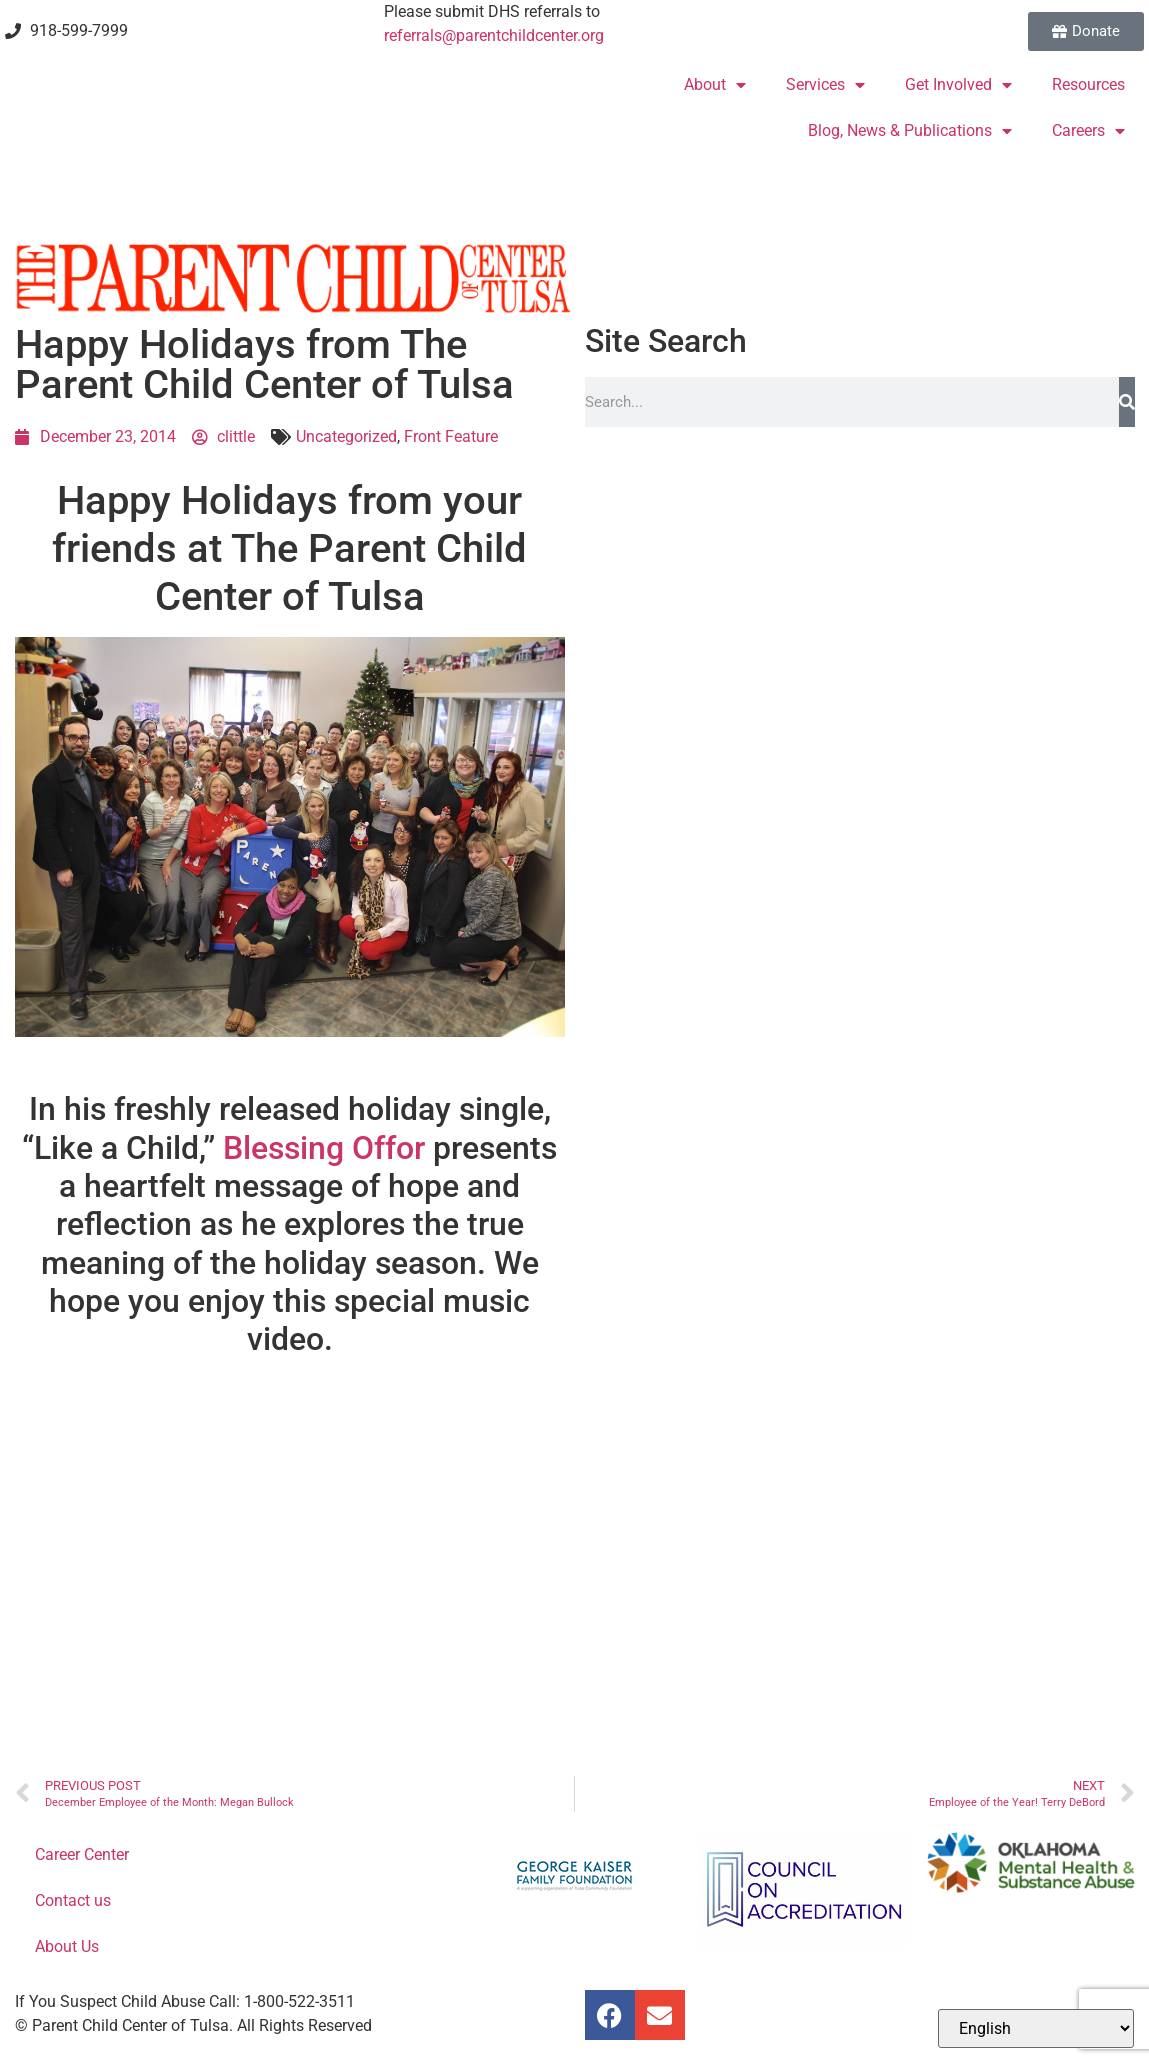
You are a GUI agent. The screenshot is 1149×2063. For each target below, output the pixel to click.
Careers (1088, 131)
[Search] (1127, 402)
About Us (67, 1946)
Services (825, 85)
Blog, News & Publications (910, 131)
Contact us (73, 1900)
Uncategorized (346, 436)
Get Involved (958, 85)
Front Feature (451, 436)
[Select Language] (1036, 2028)
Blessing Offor (324, 1148)
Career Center (82, 1854)
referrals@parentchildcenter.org (494, 35)
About (715, 85)
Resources (1088, 84)
